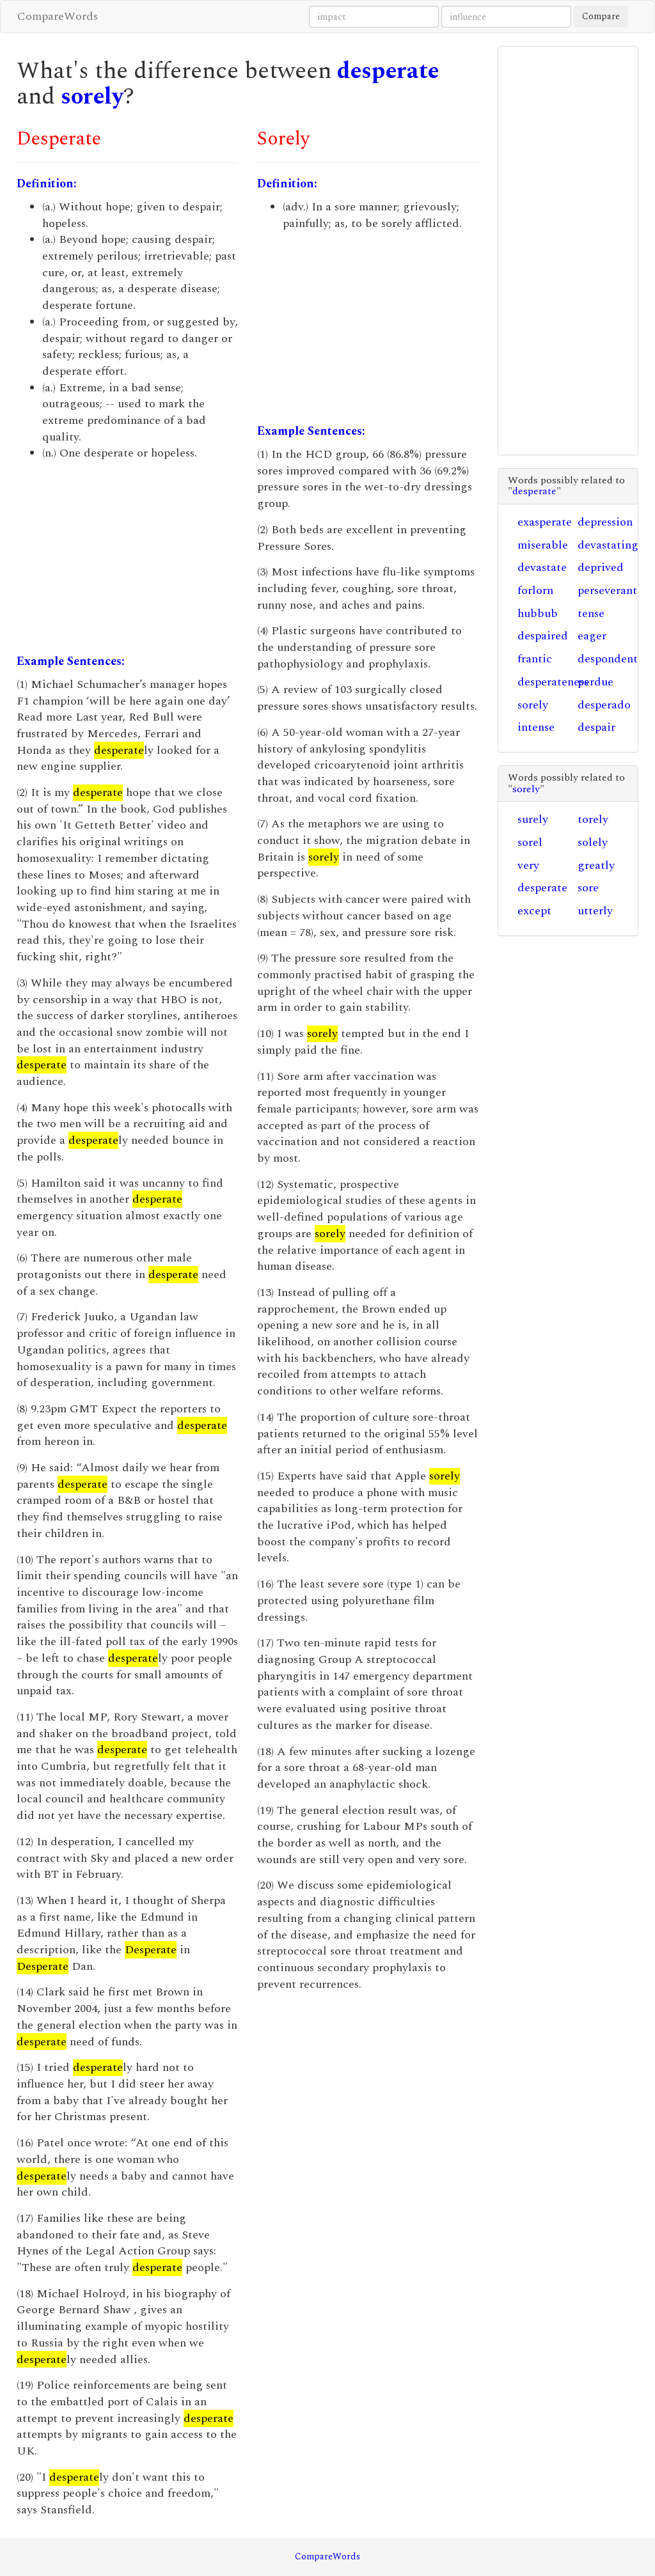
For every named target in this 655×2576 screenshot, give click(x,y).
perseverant (607, 590)
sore (588, 887)
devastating (608, 545)
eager (592, 635)
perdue (595, 682)
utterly (595, 910)
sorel (529, 842)
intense (536, 727)
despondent (608, 658)
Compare (601, 16)
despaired (542, 635)
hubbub (537, 613)
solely (593, 842)
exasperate (544, 522)
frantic (534, 658)
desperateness (552, 682)
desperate (388, 71)
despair (596, 727)
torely (593, 819)
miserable (542, 545)
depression (605, 522)
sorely (92, 96)
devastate (542, 567)
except (534, 910)
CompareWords (57, 16)
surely (532, 819)
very (528, 865)
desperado (604, 705)
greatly (596, 865)
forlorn (535, 590)
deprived (601, 567)
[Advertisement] (127, 557)
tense (591, 613)
